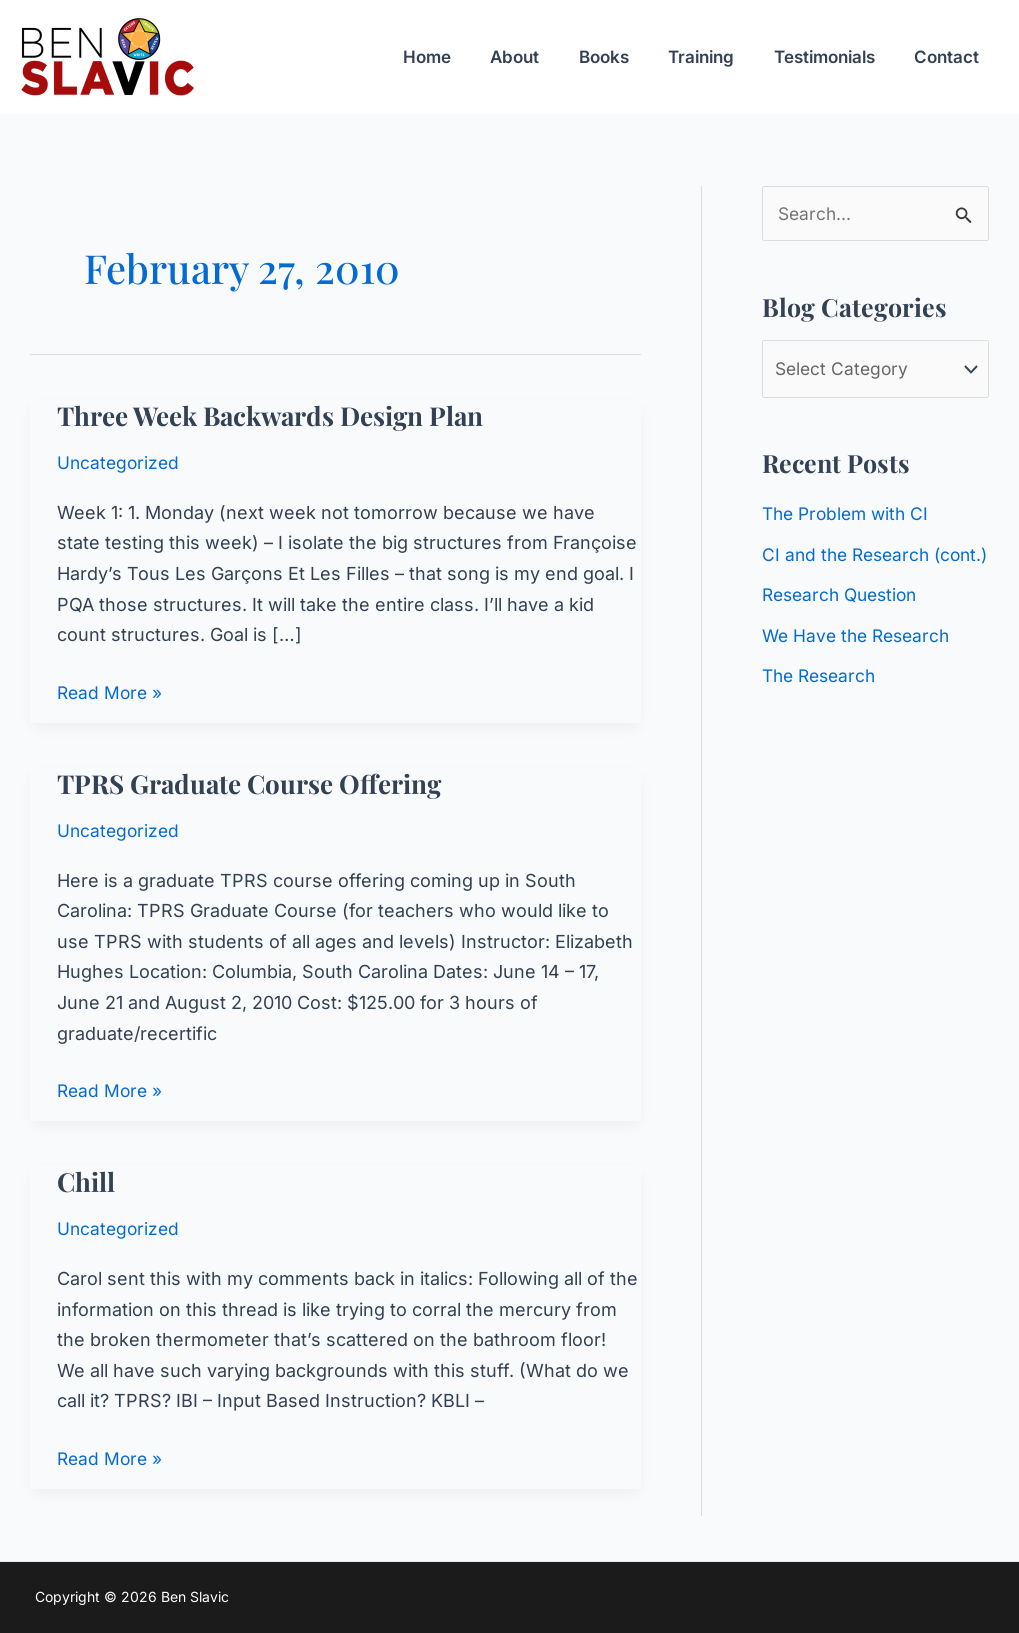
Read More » (111, 693)
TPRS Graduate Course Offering (249, 783)
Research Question (844, 633)
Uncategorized (120, 462)
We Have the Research (860, 674)
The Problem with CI (849, 516)
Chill (86, 1181)
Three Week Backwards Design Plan (270, 415)
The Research (822, 714)
